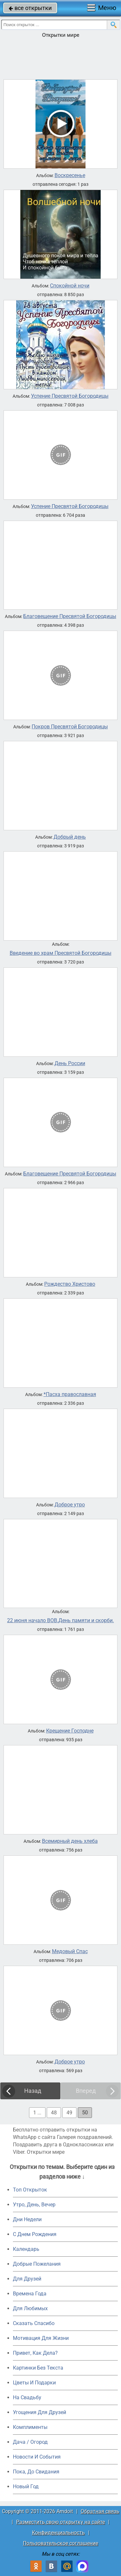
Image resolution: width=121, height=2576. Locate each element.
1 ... (37, 2113)
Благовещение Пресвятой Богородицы (69, 616)
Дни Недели (27, 2219)
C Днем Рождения (34, 2234)
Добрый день (70, 837)
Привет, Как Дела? (35, 2353)
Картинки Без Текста (38, 2368)
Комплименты (30, 2427)
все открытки (30, 8)
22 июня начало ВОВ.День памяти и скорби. (60, 1620)
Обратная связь (100, 2511)
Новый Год (26, 2486)
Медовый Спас (70, 1951)
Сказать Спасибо (34, 2323)
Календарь (26, 2249)
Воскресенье (70, 175)
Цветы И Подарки (34, 2383)
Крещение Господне (70, 1731)
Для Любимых (30, 2308)
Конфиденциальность (58, 2533)
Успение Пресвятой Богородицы (69, 396)
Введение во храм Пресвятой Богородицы (60, 953)
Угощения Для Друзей (39, 2412)
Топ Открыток (30, 2190)
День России (70, 1063)
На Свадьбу (27, 2397)
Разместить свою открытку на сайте (60, 2522)
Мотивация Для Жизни (41, 2338)
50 (85, 2113)
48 (54, 2113)
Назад (32, 2090)
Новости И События (37, 2457)
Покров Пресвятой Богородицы (70, 727)
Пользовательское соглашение (60, 2543)
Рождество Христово (69, 1284)
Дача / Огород (30, 2442)
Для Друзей (27, 2279)
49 (69, 2113)
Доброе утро (70, 1505)
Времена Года (29, 2294)
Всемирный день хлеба (70, 1841)
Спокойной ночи (69, 286)
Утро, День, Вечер (34, 2205)
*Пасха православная (70, 1394)
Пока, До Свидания (36, 2472)
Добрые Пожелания (37, 2264)
